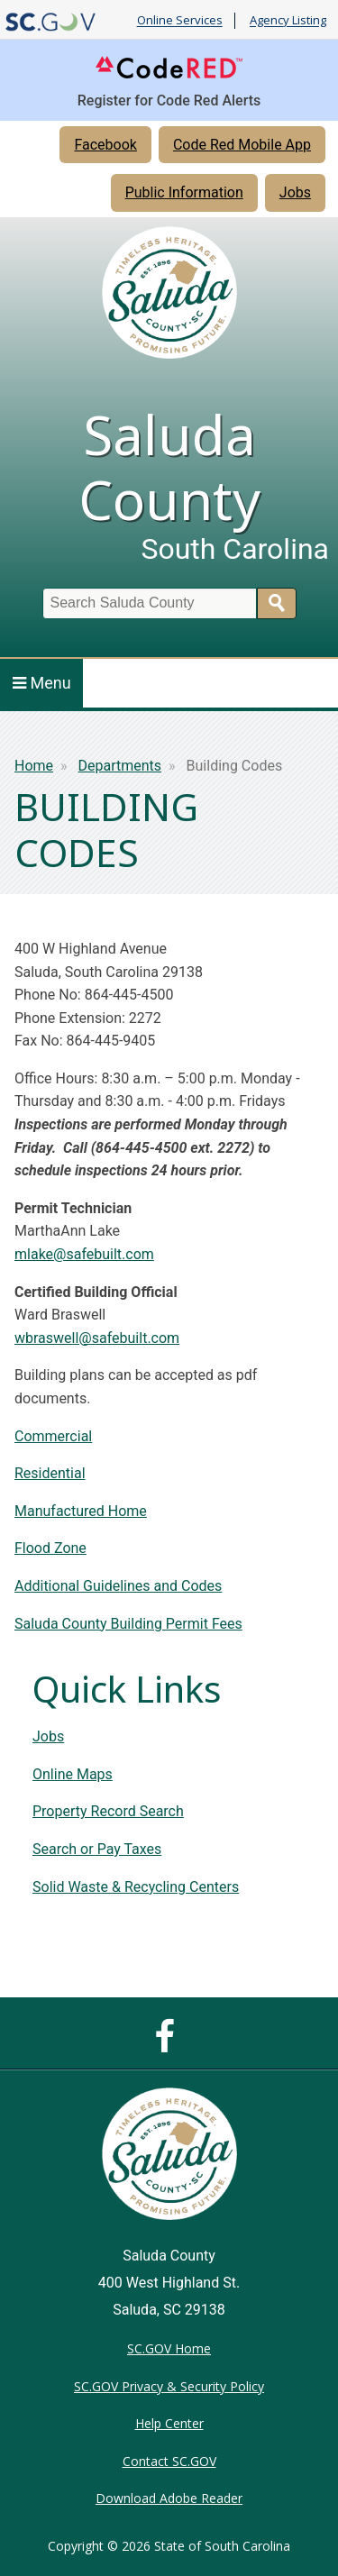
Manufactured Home (80, 1511)
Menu (42, 682)
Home (33, 765)
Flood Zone (50, 1548)
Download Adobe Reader (169, 2498)
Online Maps (72, 1774)
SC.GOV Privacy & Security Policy (169, 2386)
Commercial (53, 1436)
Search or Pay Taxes (96, 1849)
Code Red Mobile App (242, 144)
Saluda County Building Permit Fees (128, 1623)
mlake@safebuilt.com (84, 1254)
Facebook (105, 144)
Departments (120, 765)
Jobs (295, 192)
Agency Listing (288, 21)
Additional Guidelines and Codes (118, 1585)
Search (277, 603)
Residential (50, 1473)
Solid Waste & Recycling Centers (135, 1886)
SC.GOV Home (169, 2348)
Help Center (169, 2423)
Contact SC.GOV (169, 2461)
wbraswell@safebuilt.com (96, 1338)
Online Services (180, 21)
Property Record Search (108, 1811)
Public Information (184, 192)
